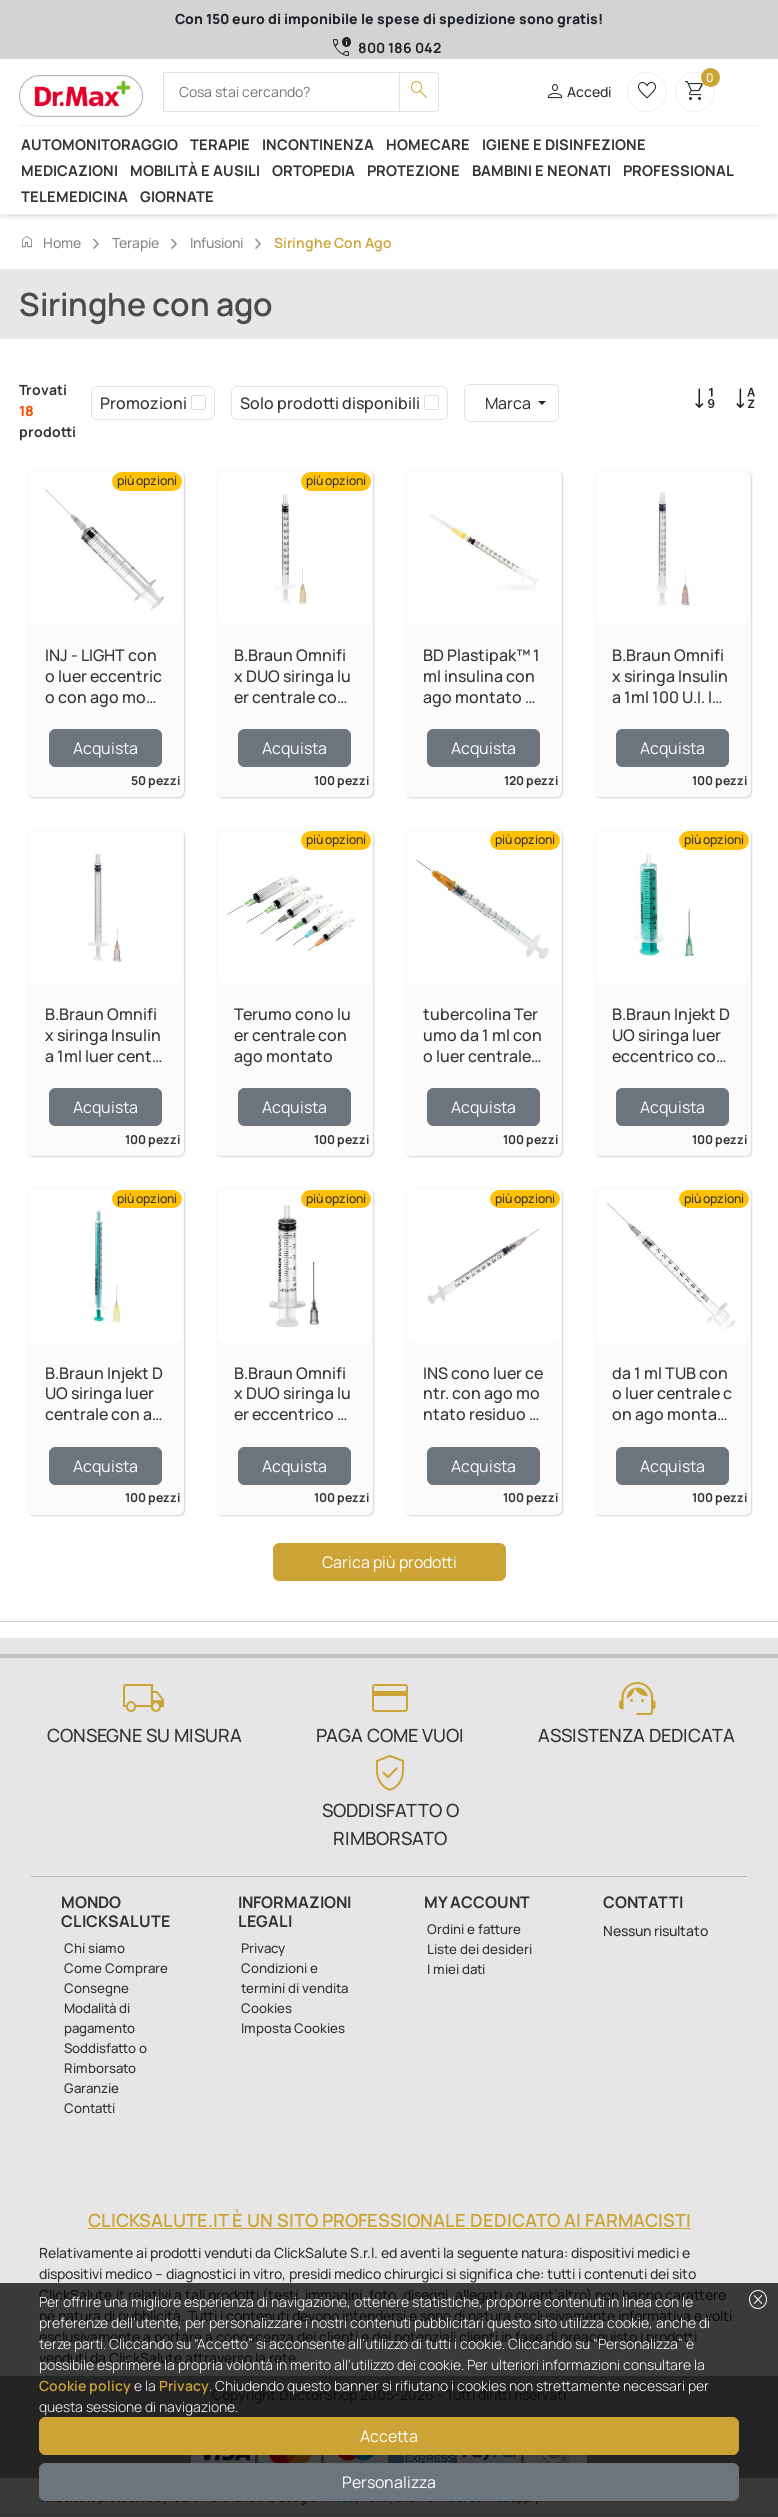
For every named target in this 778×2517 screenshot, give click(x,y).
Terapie (220, 144)
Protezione (413, 170)
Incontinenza (318, 144)
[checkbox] (198, 403)
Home (50, 242)
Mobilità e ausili (195, 170)
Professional (678, 170)
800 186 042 (399, 47)
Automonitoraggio (99, 144)
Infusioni (216, 242)
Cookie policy (85, 2385)
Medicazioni (69, 170)
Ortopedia (313, 170)
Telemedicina (74, 196)
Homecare (428, 144)
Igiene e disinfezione (564, 144)
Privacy (184, 2385)
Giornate (177, 196)
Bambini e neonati (541, 170)
